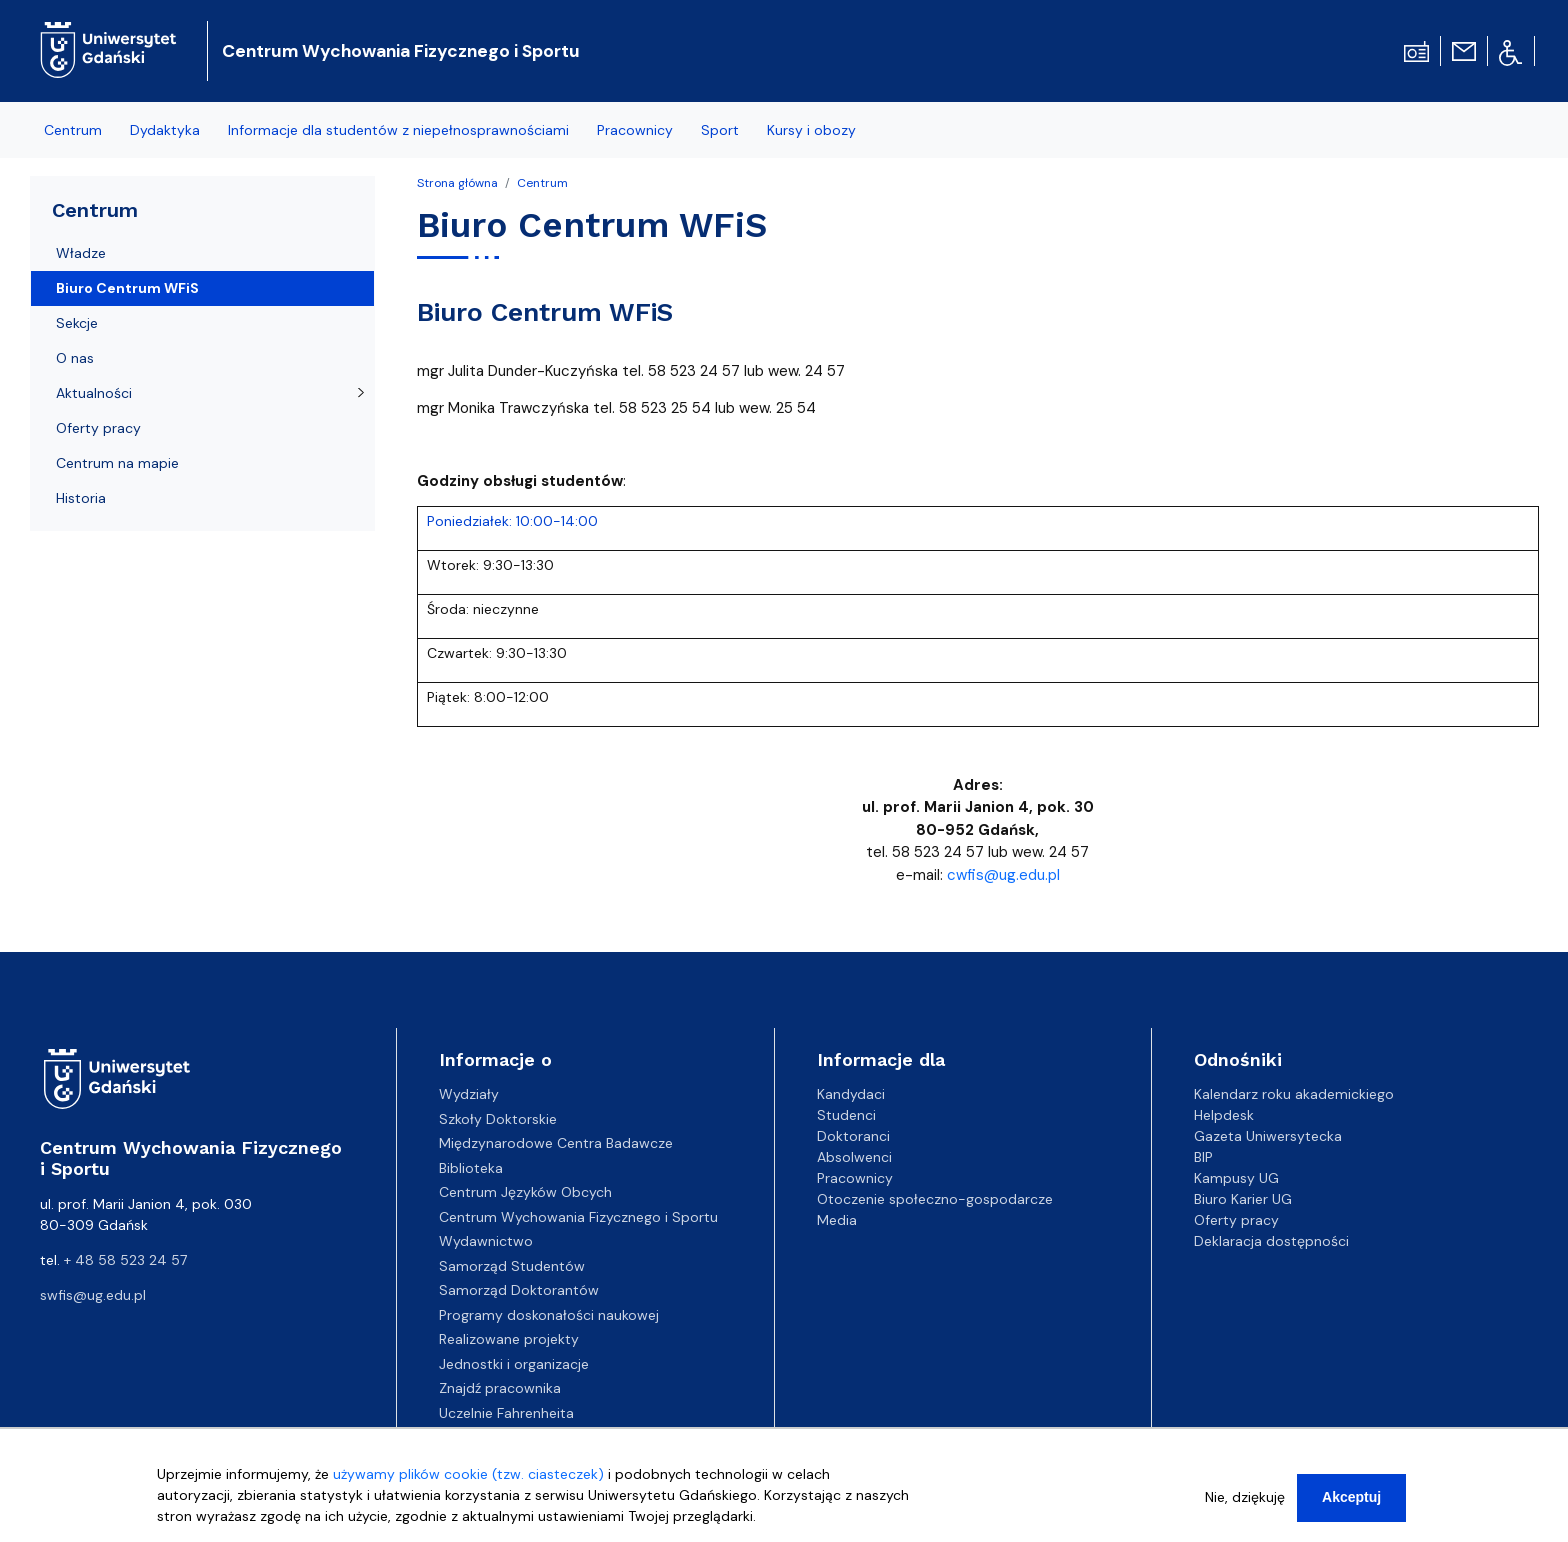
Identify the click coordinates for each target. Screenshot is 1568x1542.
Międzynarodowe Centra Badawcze (556, 1143)
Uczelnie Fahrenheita (506, 1413)
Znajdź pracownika (500, 1388)
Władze (81, 253)
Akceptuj (1351, 1505)
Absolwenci (854, 1157)
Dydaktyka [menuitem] (165, 130)
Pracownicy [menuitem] (635, 130)
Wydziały (469, 1094)
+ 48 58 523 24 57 (125, 1260)
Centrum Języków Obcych (525, 1192)
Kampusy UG (1236, 1178)
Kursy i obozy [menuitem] (811, 130)
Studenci (846, 1115)
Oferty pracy (98, 428)
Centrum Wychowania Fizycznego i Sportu (401, 51)
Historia (81, 498)
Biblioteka (471, 1168)
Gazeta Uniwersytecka (1268, 1136)
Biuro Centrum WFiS (127, 288)
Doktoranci (853, 1136)
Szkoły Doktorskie (498, 1119)
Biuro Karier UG (1243, 1199)
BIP (1203, 1157)
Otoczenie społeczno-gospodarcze (935, 1199)
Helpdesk (1224, 1115)
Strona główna (457, 183)
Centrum (542, 183)
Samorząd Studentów (512, 1266)
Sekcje (77, 323)
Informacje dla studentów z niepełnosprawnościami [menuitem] (398, 130)
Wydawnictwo (486, 1241)
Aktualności (94, 393)
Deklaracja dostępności (1271, 1241)
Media (837, 1220)
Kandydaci (851, 1094)
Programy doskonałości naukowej (549, 1315)
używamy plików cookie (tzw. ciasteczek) (468, 1482)
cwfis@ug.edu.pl (1003, 875)
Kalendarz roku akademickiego (1294, 1094)
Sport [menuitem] (720, 130)
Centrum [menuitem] (73, 130)
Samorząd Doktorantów (519, 1290)
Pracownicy (855, 1178)
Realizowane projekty (509, 1339)
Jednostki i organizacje (514, 1364)
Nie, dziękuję (1245, 1505)
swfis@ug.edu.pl (93, 1295)
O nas (75, 358)
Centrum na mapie (117, 463)
